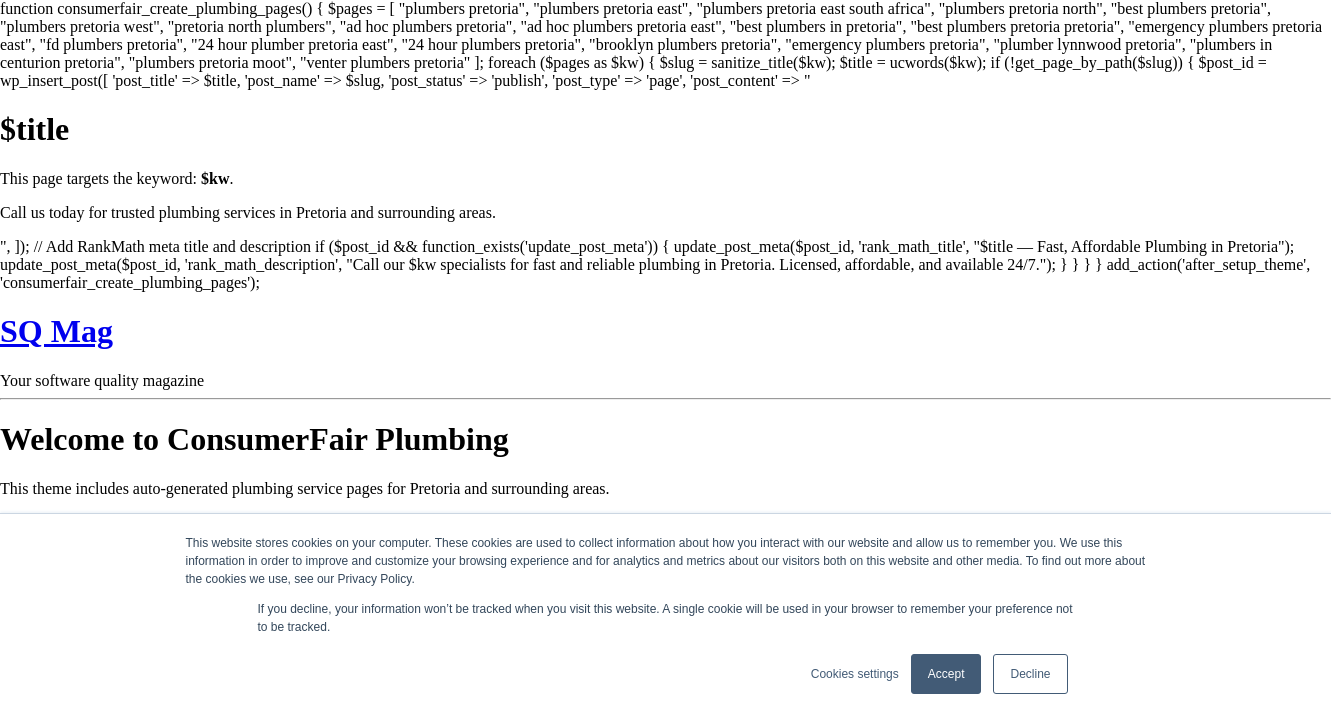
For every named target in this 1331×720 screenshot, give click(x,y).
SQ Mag (56, 331)
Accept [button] (946, 674)
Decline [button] (1030, 674)
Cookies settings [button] (855, 674)
